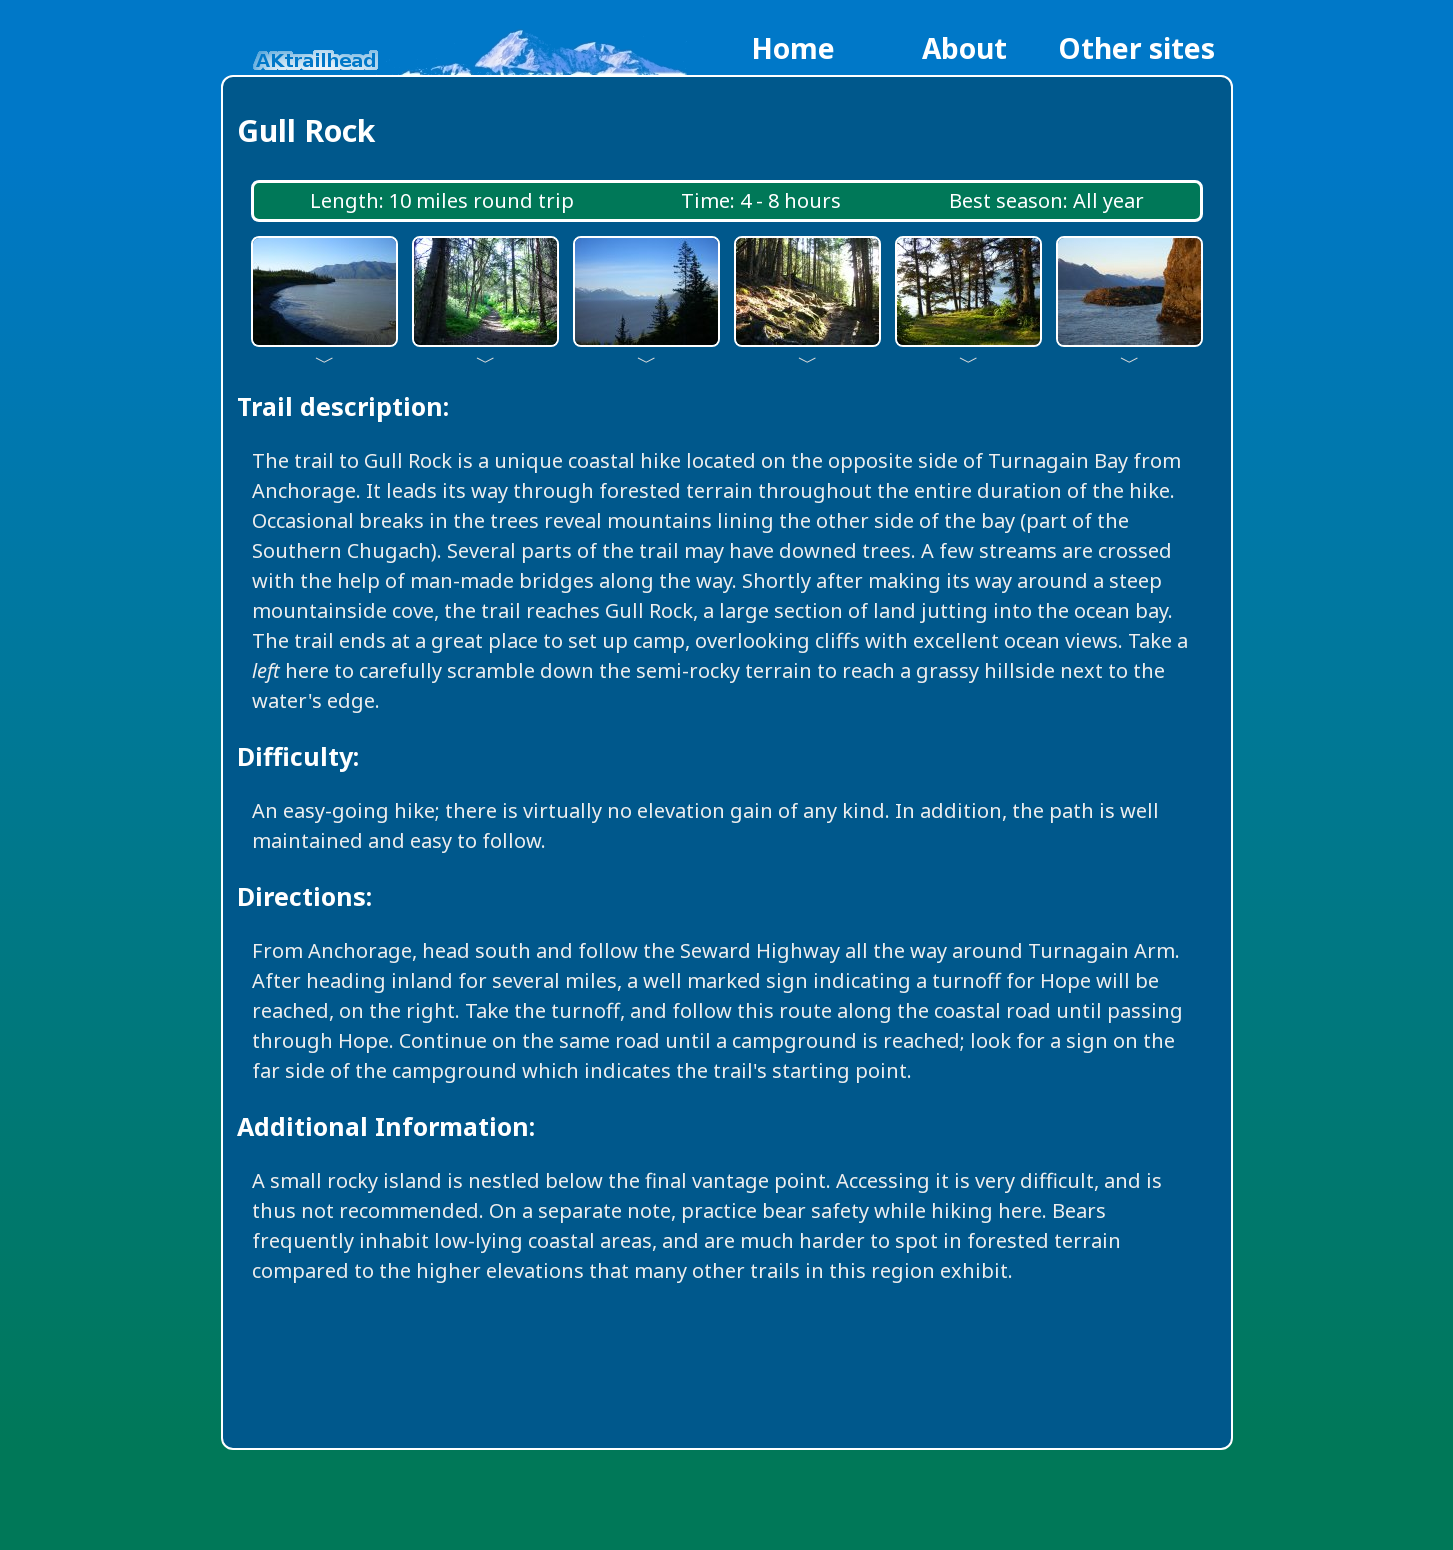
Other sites (1136, 48)
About (964, 48)
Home (793, 48)
